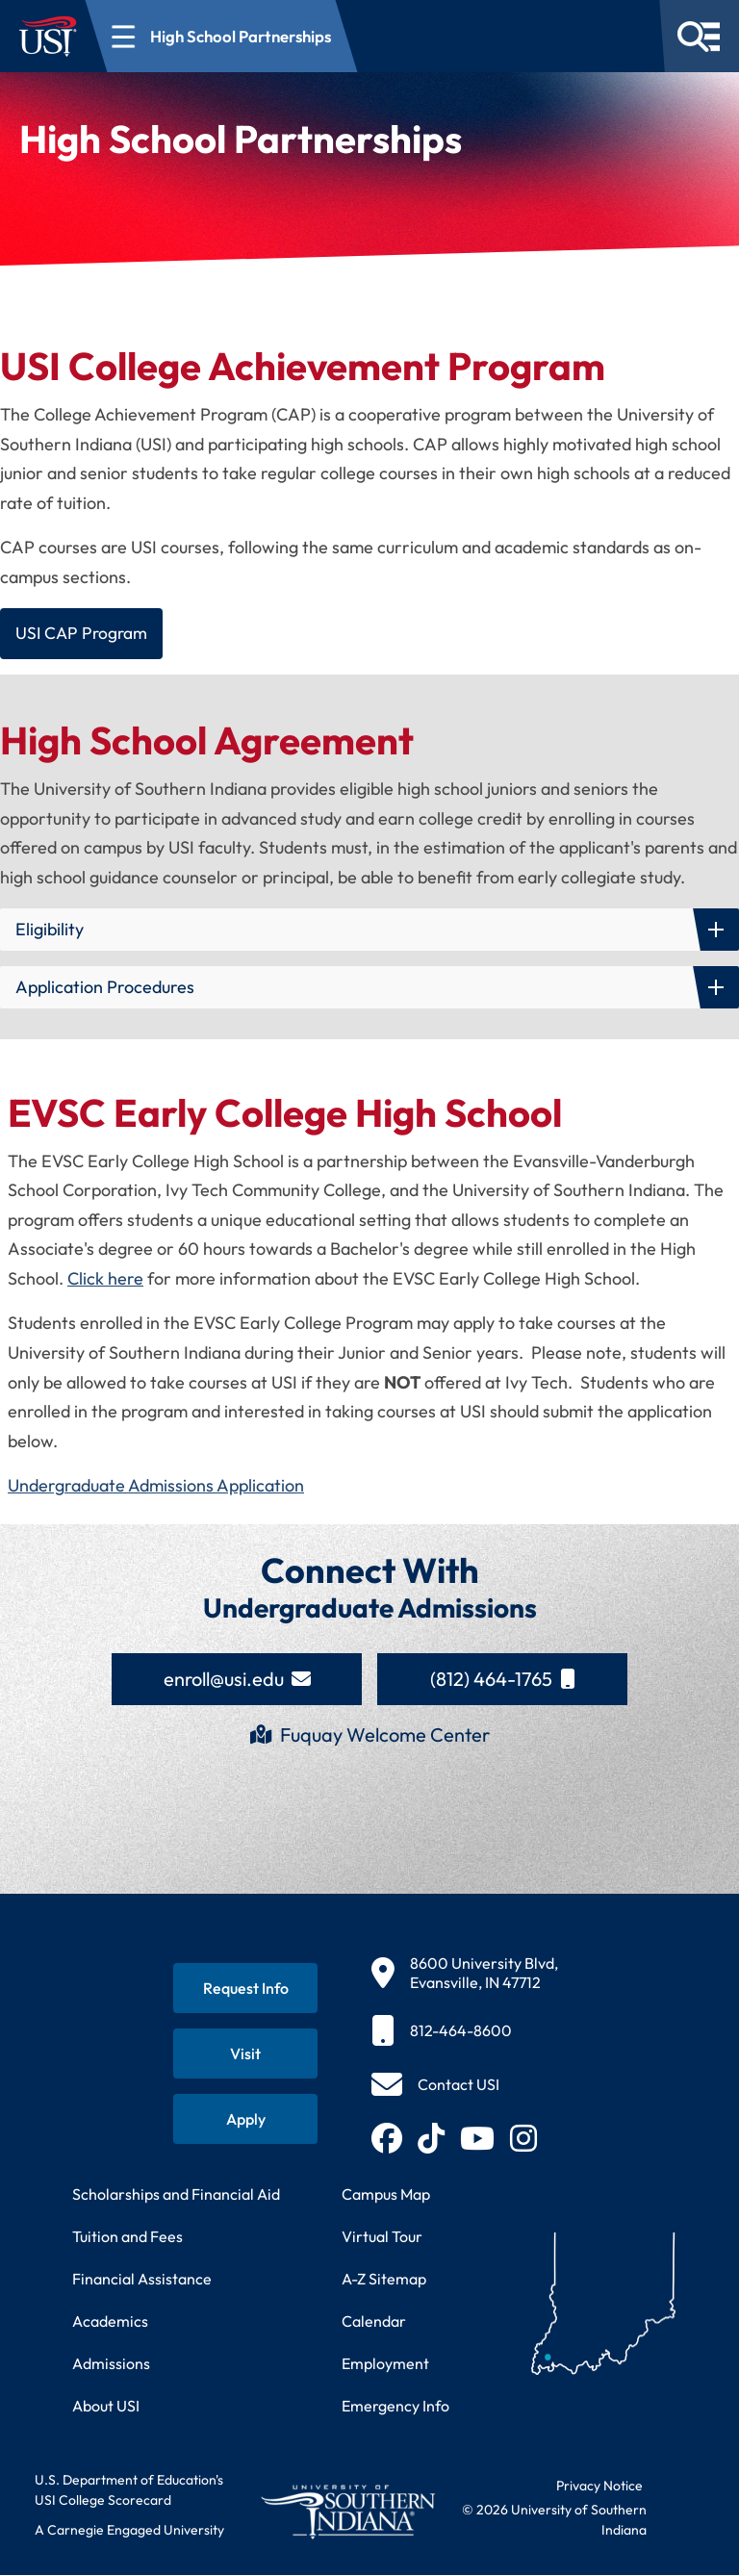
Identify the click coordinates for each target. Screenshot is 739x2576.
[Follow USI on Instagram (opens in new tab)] (523, 2139)
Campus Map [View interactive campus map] (386, 2195)
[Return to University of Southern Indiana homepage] (347, 2512)
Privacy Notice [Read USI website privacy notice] (599, 2486)
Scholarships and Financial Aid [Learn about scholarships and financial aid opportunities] (176, 2195)
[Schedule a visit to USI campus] (245, 2054)
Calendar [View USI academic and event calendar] (374, 2322)
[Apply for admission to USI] (245, 2120)
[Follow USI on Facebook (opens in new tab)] (387, 2139)
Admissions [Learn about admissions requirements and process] (111, 2364)
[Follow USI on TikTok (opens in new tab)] (431, 2139)
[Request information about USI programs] (245, 1989)
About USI (106, 2406)
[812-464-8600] (465, 2031)
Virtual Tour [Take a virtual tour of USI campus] (382, 2237)
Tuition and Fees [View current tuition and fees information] (127, 2237)
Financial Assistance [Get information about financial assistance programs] (142, 2279)
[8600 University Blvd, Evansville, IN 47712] (465, 1974)
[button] (369, 930)
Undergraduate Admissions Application (156, 1486)
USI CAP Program (83, 634)
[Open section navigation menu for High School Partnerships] (222, 36)
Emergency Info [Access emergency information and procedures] (395, 2406)
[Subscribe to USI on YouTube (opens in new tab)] (477, 2139)
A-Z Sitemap (384, 2279)
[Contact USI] (435, 2085)
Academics (110, 2322)
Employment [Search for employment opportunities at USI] (385, 2364)
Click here (105, 1279)
